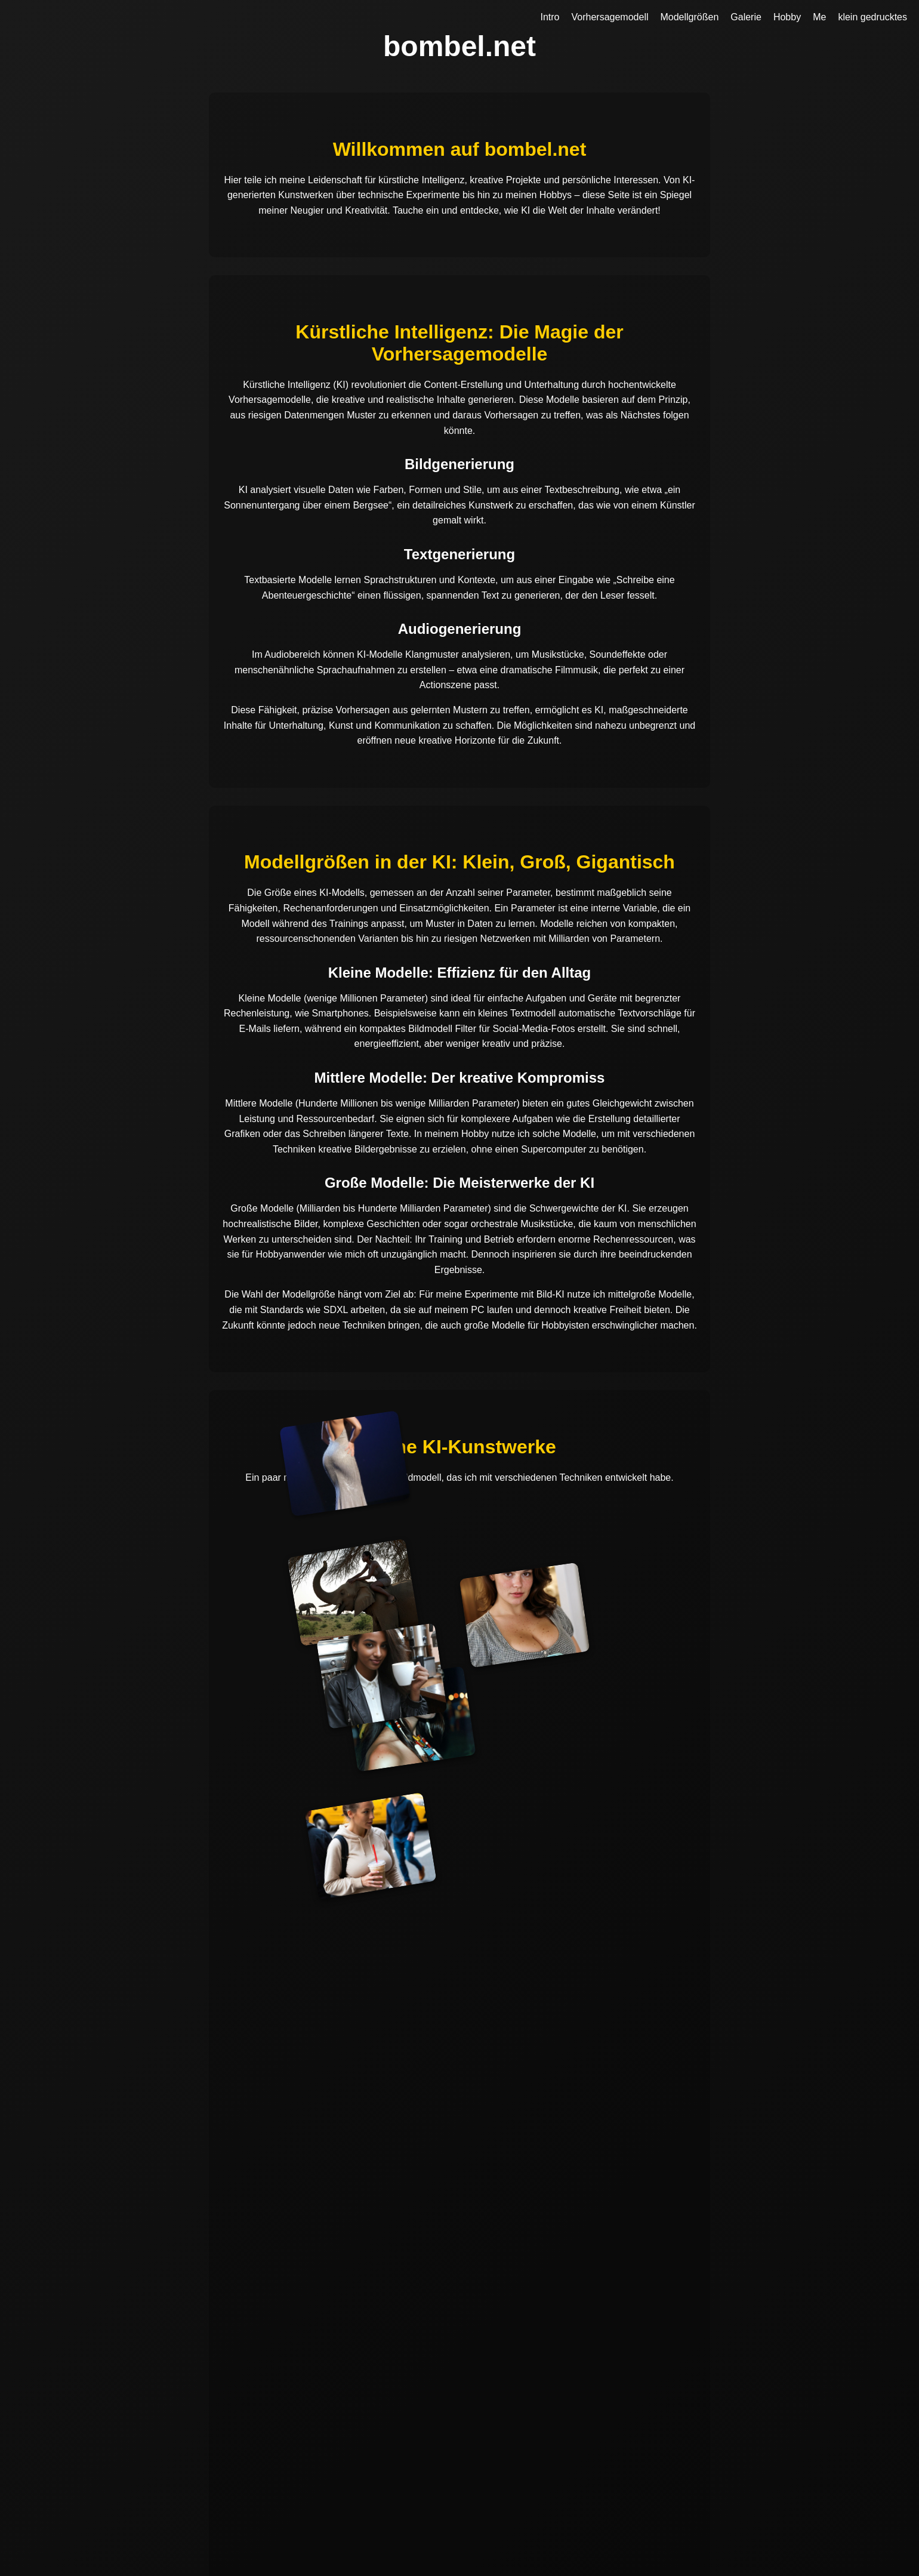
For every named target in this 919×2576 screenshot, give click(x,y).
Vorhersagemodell (610, 17)
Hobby (787, 17)
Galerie (745, 17)
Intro (550, 17)
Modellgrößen (689, 17)
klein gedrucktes (872, 17)
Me (819, 17)
